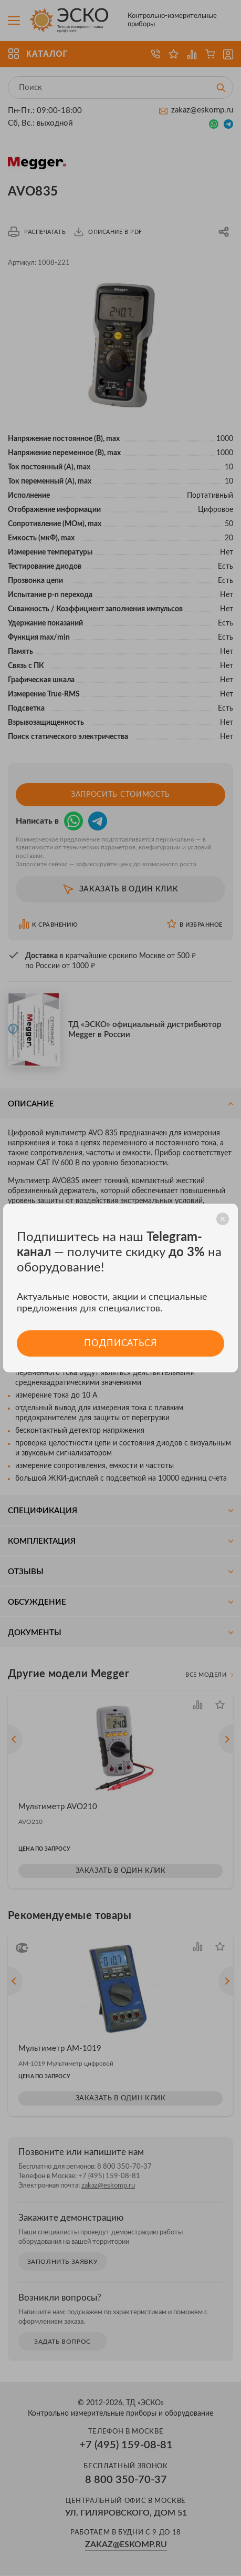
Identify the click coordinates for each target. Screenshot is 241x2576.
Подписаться (120, 1343)
